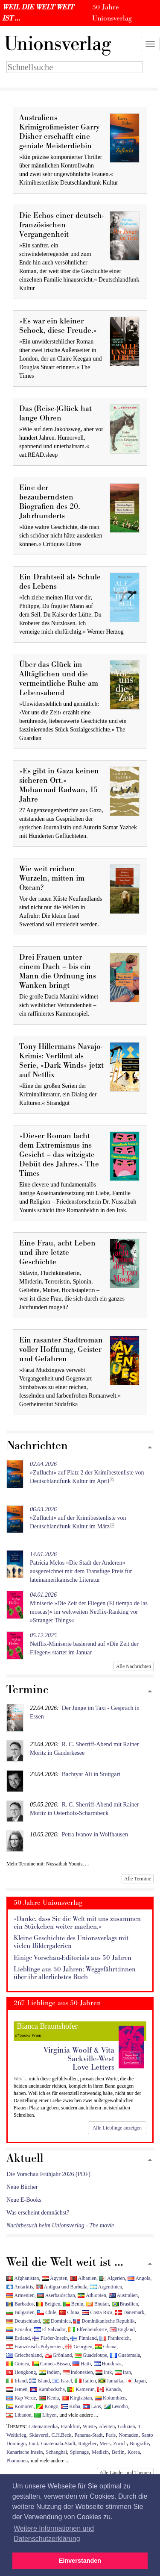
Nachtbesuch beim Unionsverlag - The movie (60, 2225)
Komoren (20, 2406)
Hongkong (21, 2372)
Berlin (118, 2452)
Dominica (57, 2321)
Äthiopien (92, 2295)
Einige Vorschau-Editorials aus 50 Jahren (72, 1958)
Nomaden (128, 2435)
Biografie (139, 2444)
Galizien (126, 2426)
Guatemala (125, 2355)
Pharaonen (17, 2461)
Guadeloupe (91, 2355)
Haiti (82, 2364)
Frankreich (114, 2338)
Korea (134, 2452)
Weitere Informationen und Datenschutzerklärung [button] (54, 2533)
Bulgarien (20, 2312)
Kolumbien (110, 2398)
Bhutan (97, 2304)
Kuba (70, 2406)
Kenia (49, 2398)
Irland (16, 2381)
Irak (104, 2372)
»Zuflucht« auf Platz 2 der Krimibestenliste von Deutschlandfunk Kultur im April (87, 1472)
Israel (62, 2381)
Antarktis (19, 2287)
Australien (123, 2295)
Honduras (108, 2364)
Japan (136, 2381)
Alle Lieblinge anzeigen (117, 2128)
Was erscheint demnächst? (37, 2212)
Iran (123, 2372)
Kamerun (80, 2389)
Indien (49, 2372)
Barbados (20, 2304)
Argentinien (106, 2287)
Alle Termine (137, 1879)
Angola (139, 2278)
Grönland (58, 2355)
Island (39, 2381)
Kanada (109, 2389)
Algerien (112, 2278)
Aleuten (107, 2426)
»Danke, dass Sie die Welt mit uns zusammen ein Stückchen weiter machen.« (77, 1923)
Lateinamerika (43, 2426)
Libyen (45, 2415)
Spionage (79, 2452)
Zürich (120, 2444)
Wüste (89, 2426)
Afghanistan (22, 2278)
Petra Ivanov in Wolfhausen (95, 1834)
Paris (110, 2435)
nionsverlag (57, 44)
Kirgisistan (77, 2398)
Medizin (100, 2452)
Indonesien (78, 2372)
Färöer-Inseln (50, 2338)
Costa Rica (97, 2312)
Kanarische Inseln (24, 2452)
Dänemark (130, 2312)
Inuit (33, 2444)
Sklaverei (39, 2435)
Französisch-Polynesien (34, 2347)
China (69, 2312)
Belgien (48, 2304)
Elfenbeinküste (87, 2329)
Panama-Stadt (88, 2435)
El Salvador (50, 2329)
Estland (18, 2338)
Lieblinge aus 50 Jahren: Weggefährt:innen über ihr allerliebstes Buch (75, 1973)
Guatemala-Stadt (58, 2444)
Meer (104, 2444)
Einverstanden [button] (80, 2560)
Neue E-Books (23, 2200)
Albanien (83, 2278)
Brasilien (125, 2304)
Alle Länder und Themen (125, 2473)
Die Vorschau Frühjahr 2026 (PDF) (48, 2174)
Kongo (47, 2406)
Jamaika (111, 2381)
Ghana (105, 2347)
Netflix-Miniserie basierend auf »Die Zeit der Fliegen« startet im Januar (84, 1644)
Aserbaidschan (56, 2295)
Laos (92, 2406)
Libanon (19, 2415)
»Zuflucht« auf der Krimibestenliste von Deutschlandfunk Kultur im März (78, 1518)
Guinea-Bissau (51, 2364)
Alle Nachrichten (133, 1666)
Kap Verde (21, 2398)
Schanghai (56, 2452)
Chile (46, 2312)
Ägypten (54, 2278)
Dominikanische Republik (103, 2321)
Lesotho (116, 2406)
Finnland (83, 2338)
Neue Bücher (22, 2187)
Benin (73, 2304)
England (122, 2329)
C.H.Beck (62, 2435)
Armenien (20, 2295)
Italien (85, 2381)
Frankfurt (70, 2426)
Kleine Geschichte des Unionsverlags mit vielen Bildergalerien (71, 1942)
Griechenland (24, 2355)
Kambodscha (47, 2389)
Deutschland (23, 2321)
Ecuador (18, 2329)
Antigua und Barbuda (61, 2287)
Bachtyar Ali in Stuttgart (91, 1774)
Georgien (78, 2347)
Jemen (16, 2389)
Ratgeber (87, 2444)
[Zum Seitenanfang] (150, 1447)
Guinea (17, 2364)
